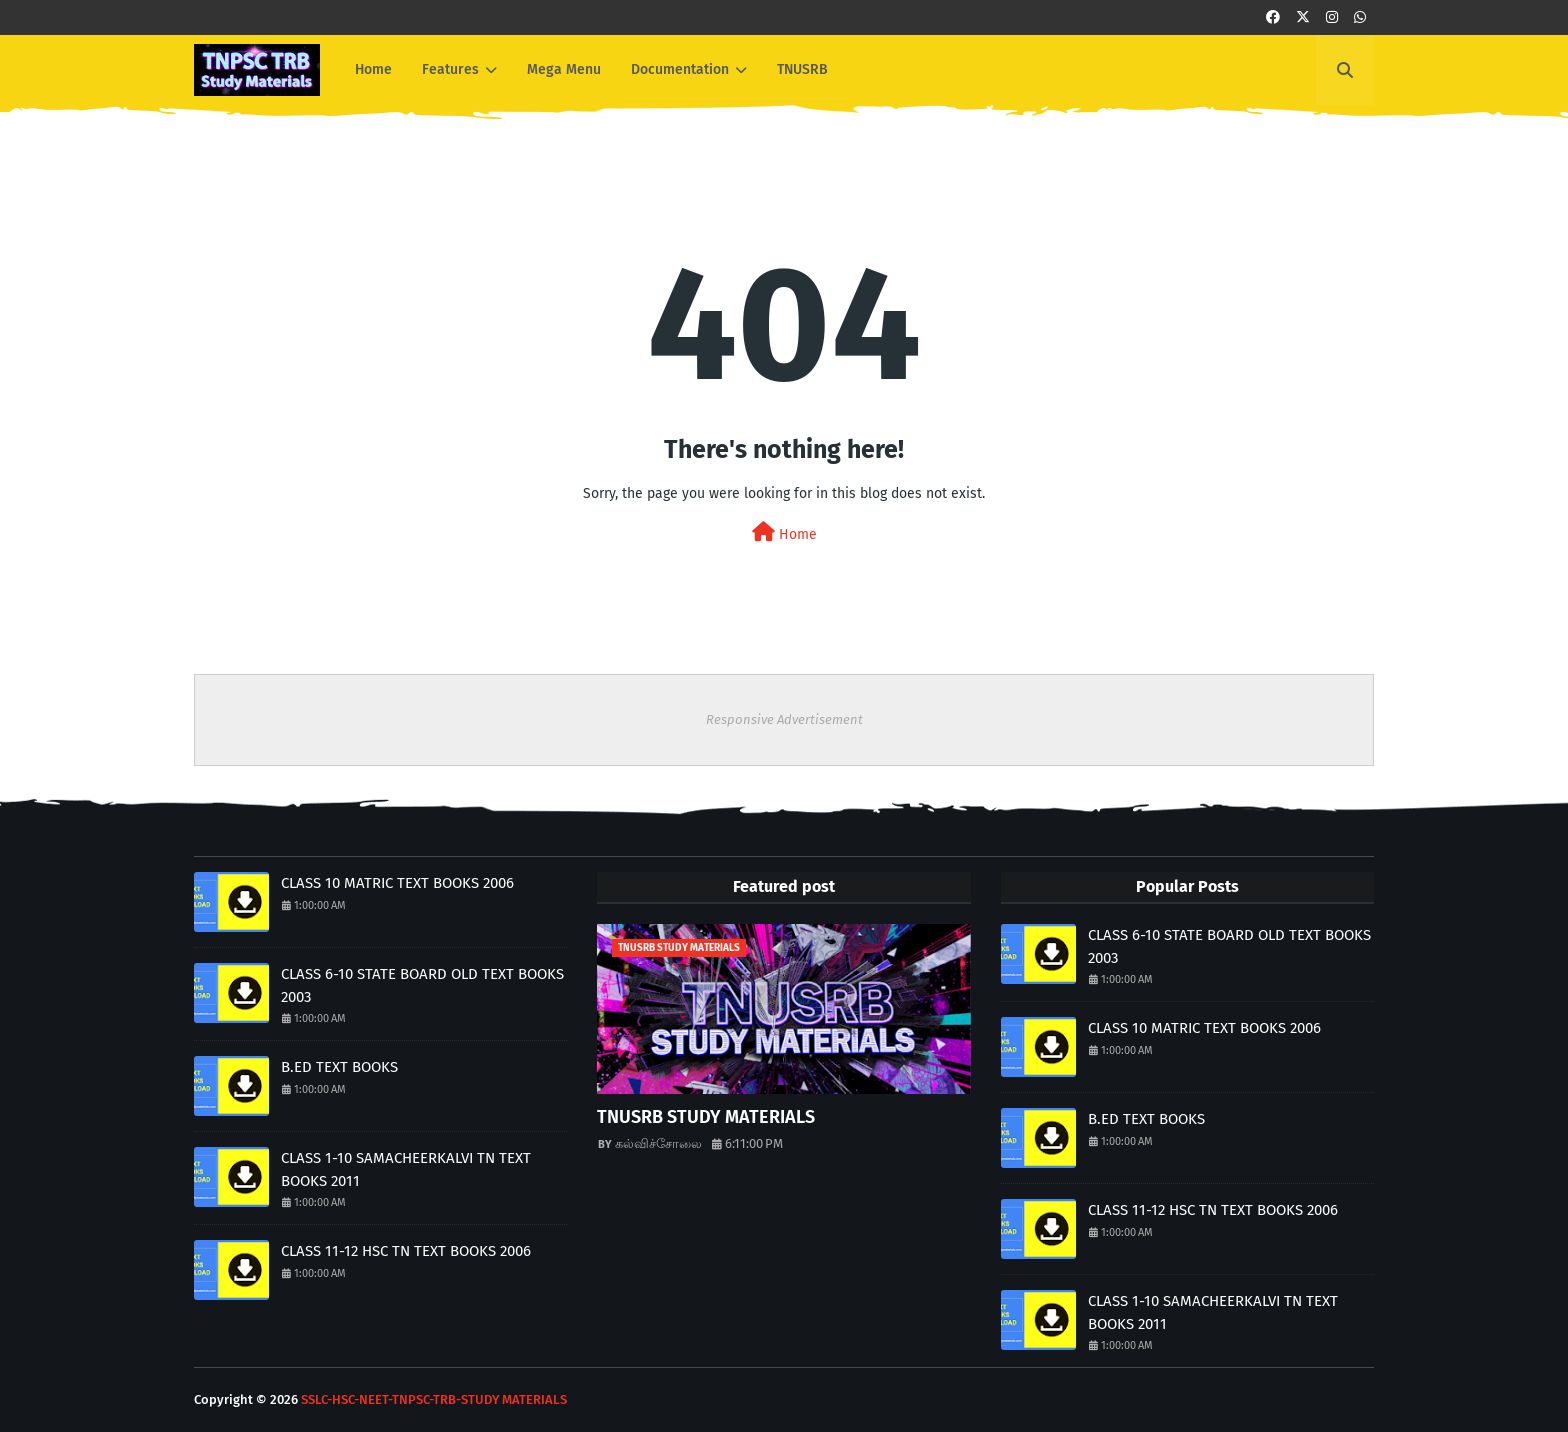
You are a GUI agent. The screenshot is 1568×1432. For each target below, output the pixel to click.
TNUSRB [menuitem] (802, 69)
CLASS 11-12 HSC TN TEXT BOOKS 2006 (406, 1251)
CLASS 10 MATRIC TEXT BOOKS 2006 (397, 883)
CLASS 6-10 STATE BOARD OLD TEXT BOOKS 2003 (422, 985)
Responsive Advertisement (784, 719)
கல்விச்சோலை (658, 1143)
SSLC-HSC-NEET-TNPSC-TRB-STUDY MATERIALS (434, 1399)
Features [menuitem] (450, 69)
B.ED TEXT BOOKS (339, 1067)
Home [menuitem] (373, 69)
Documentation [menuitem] (680, 69)
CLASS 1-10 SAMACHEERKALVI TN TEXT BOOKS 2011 (406, 1169)
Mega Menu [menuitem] (564, 69)
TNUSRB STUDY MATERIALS (706, 1117)
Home (784, 532)
